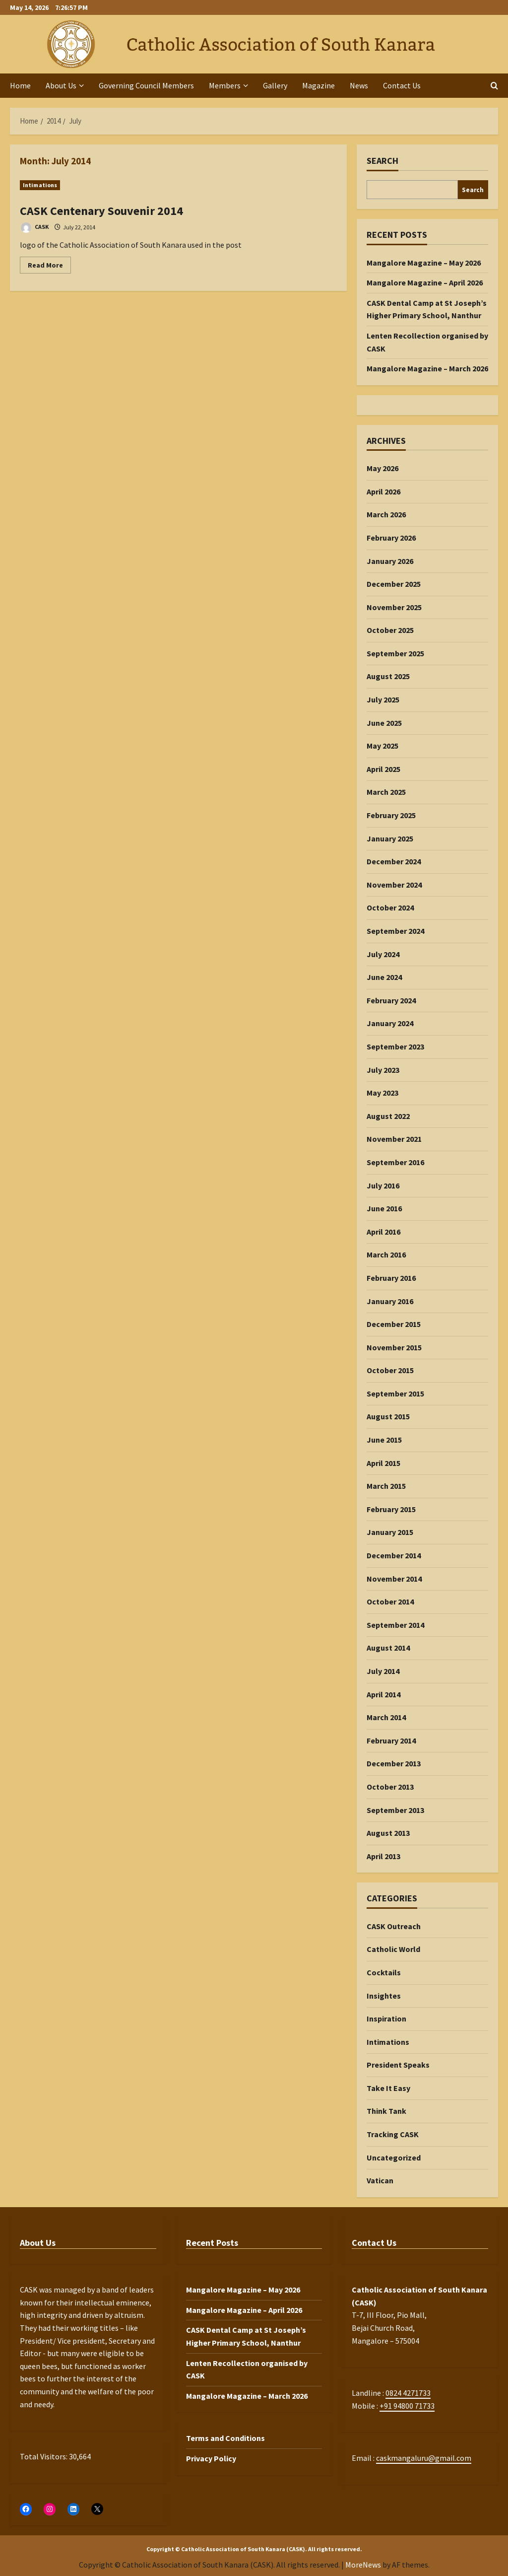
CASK (34, 227)
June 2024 (384, 977)
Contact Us (402, 85)
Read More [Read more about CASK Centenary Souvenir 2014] (49, 267)
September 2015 (395, 1393)
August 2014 (388, 1648)
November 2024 (394, 885)
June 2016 (384, 1208)
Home (20, 85)
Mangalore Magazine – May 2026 (424, 263)
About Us (61, 85)
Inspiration (386, 2018)
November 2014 (394, 1579)
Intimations (40, 185)
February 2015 (391, 1509)
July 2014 (383, 1671)
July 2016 (383, 1185)
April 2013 (383, 1856)
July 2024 (383, 954)
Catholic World (393, 1949)
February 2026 (391, 538)
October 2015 (390, 1370)
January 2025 (390, 838)
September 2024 (395, 931)
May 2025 (382, 746)
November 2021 (394, 1139)
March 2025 (386, 792)
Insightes (384, 1996)
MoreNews (363, 2565)
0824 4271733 (408, 2393)
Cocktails (384, 1972)
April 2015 (383, 1463)
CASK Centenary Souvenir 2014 (101, 210)
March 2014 (386, 1717)
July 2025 (383, 699)
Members (225, 85)
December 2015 (394, 1324)
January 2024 (390, 1023)
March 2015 (386, 1486)
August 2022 (388, 1116)
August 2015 (388, 1416)
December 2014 (394, 1555)
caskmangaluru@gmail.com (423, 2458)
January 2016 (390, 1301)
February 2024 (391, 1000)
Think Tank (386, 2111)
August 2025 (388, 676)
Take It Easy (388, 2088)
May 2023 (382, 1093)
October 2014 (390, 1601)
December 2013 (394, 1763)
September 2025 (395, 653)
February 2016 (391, 1278)
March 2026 (386, 514)
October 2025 (390, 630)
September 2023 (395, 1046)
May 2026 (382, 468)
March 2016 (386, 1254)
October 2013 (390, 1787)
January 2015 (390, 1532)
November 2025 (394, 607)
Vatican (380, 2180)
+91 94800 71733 (407, 2406)
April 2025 (383, 769)
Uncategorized (394, 2157)
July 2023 (383, 1070)
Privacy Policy (211, 2458)
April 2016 (383, 1232)
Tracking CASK (393, 2134)
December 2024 (394, 861)
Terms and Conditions (225, 2438)
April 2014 (383, 1694)
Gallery (275, 85)
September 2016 (395, 1162)
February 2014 (391, 1740)
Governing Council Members (146, 85)
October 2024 (390, 907)
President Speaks (398, 2065)
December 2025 (394, 584)
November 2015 (394, 1347)
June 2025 (384, 723)
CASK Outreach (394, 1926)
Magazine (318, 85)
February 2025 (391, 815)
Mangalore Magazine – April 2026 (425, 282)
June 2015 (384, 1440)
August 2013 (388, 1833)
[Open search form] (494, 85)
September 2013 (395, 1810)
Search (382, 160)
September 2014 (395, 1625)
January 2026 (390, 561)
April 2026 (383, 491)
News (359, 85)
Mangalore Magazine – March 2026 (427, 368)
